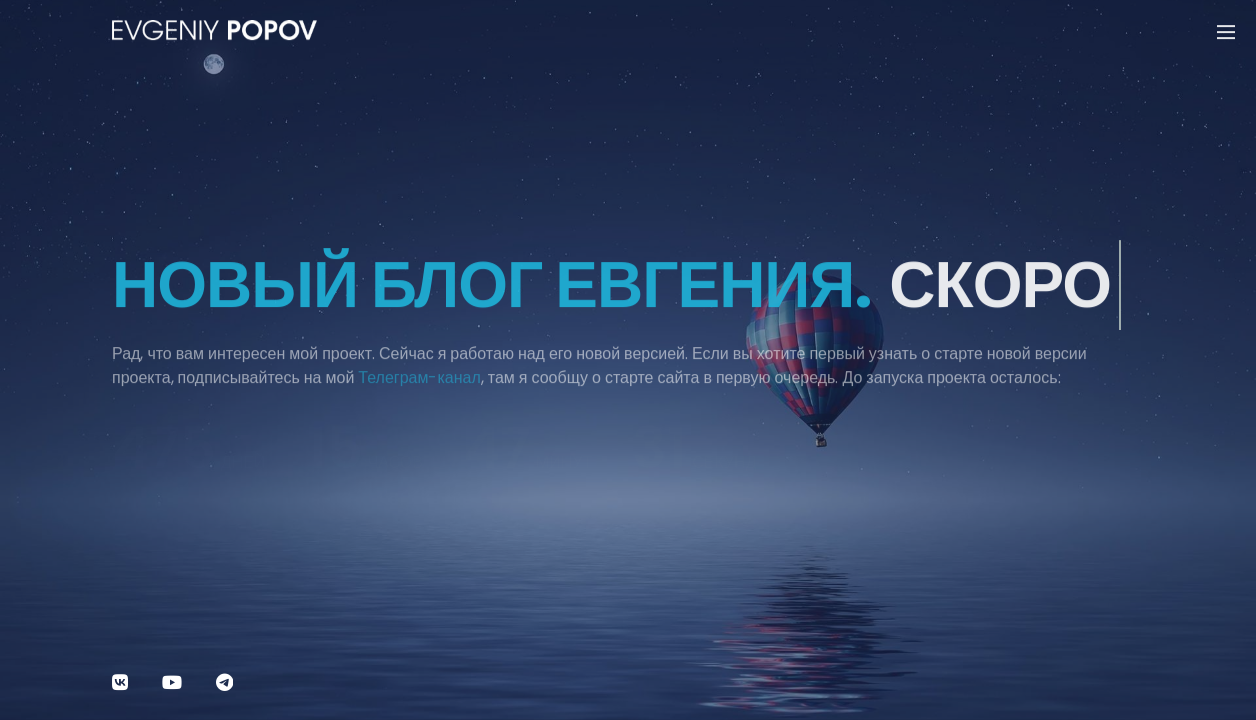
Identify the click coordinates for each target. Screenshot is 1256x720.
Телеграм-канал (419, 386)
